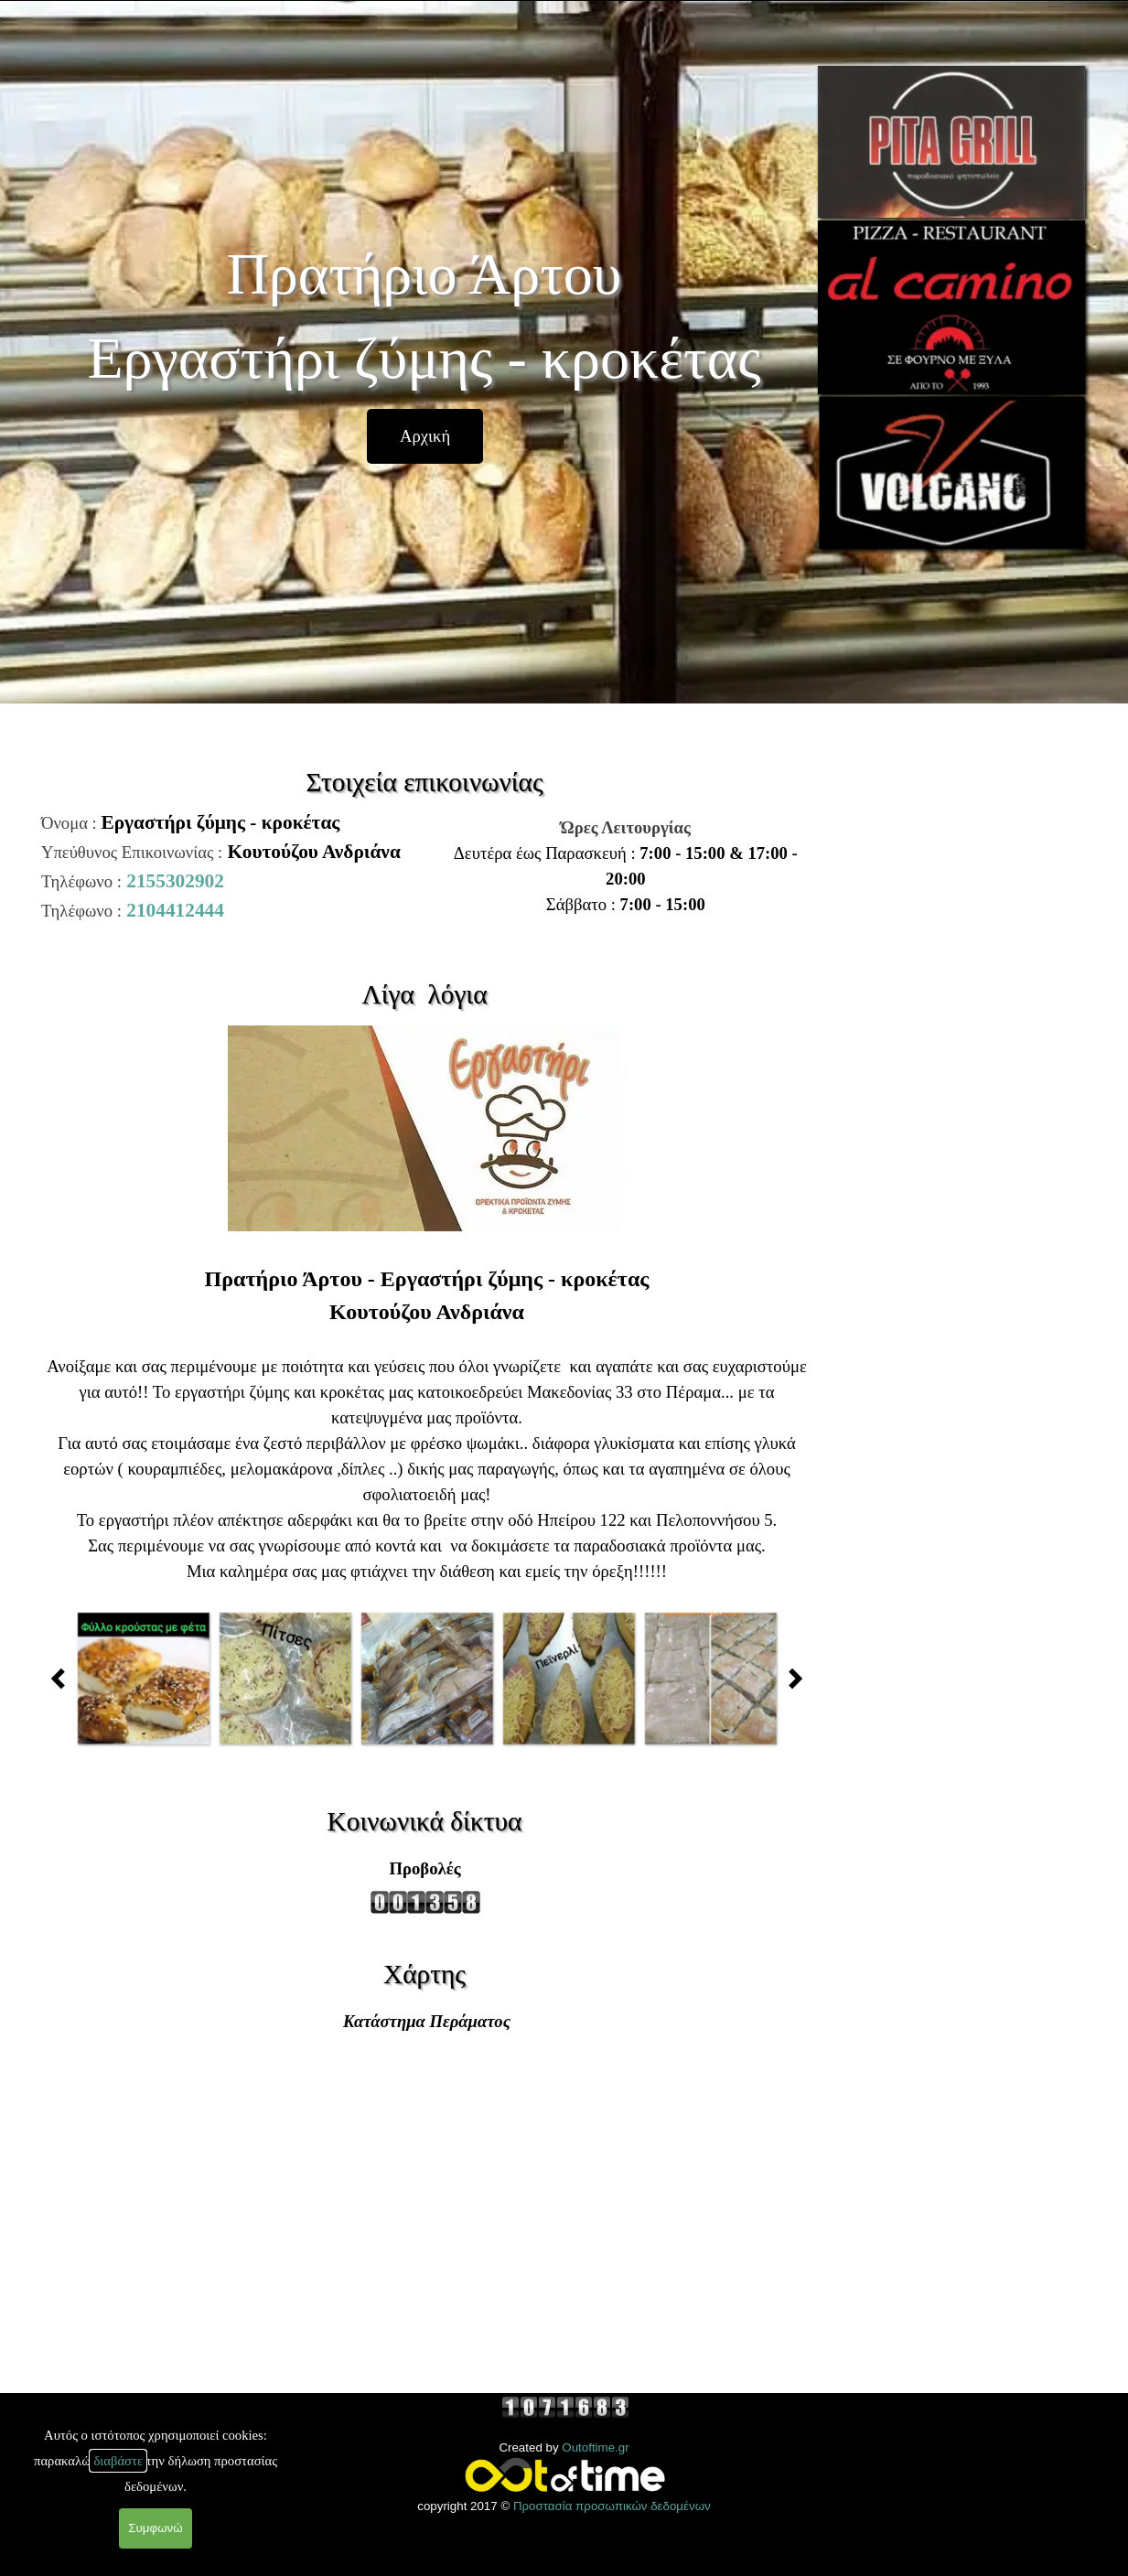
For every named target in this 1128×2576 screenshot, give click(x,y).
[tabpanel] (619, 866)
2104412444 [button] (175, 910)
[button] (143, 1678)
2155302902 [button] (175, 881)
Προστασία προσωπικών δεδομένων (612, 2506)
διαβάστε (118, 2460)
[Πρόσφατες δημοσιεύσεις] (63, 1678)
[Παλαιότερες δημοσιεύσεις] (790, 1678)
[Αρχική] (425, 436)
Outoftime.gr (595, 2447)
